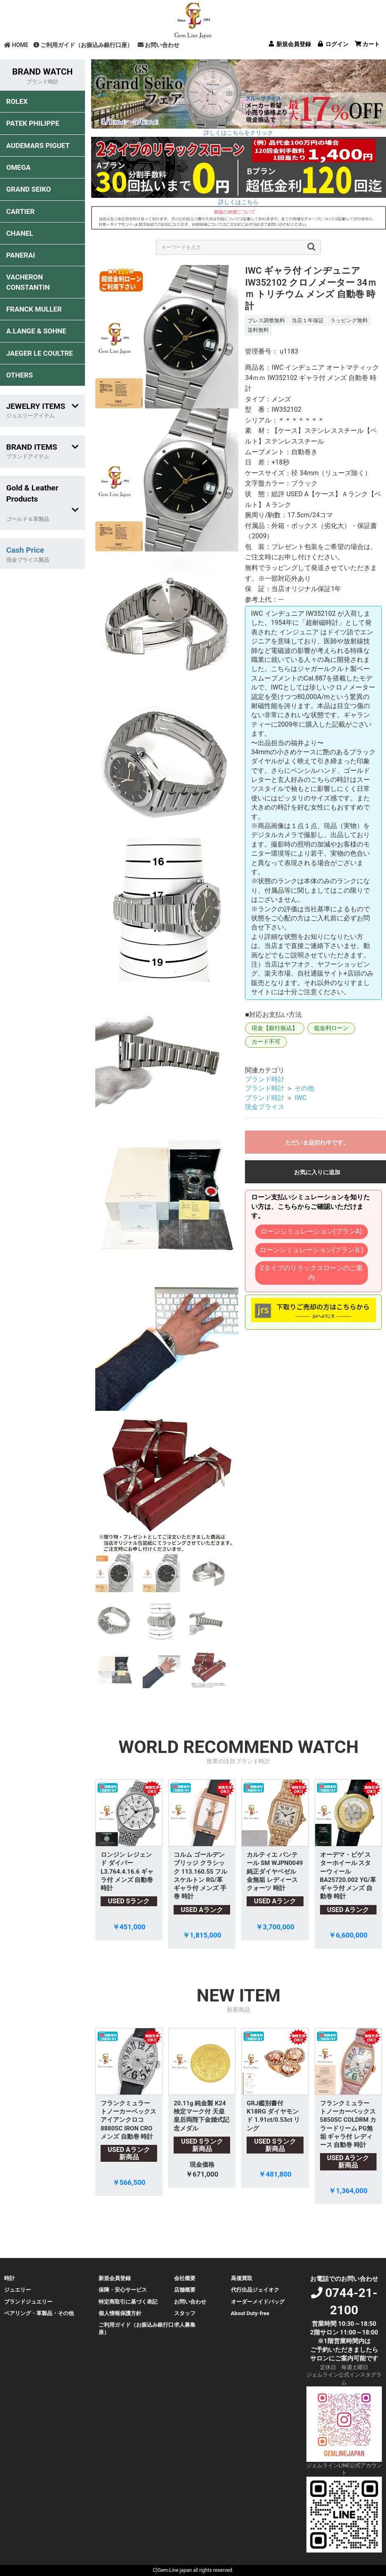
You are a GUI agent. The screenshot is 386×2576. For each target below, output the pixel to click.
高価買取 (241, 2278)
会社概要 (184, 2278)
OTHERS (19, 375)
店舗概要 (184, 2290)
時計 (9, 2278)
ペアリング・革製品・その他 (39, 2313)
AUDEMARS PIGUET (38, 145)
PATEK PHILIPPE (32, 123)
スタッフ (184, 2313)
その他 (304, 1088)
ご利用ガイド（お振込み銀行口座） (83, 45)
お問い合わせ (158, 45)
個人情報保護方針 (120, 2313)
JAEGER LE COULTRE (39, 353)
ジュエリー (17, 2290)
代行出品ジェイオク (255, 2290)
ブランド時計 (265, 1079)
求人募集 (184, 2325)
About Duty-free (250, 2313)
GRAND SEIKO (28, 189)
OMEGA (18, 167)
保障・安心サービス (123, 2290)
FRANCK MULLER (34, 309)
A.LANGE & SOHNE (36, 331)
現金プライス (265, 1107)
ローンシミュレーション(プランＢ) (311, 1250)
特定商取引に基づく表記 (128, 2302)
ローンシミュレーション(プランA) (311, 1231)
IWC (300, 1098)
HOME (16, 45)
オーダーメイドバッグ (258, 2302)
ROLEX (17, 101)
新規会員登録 (115, 2278)
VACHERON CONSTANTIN (28, 282)
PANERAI (20, 255)
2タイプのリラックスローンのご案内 (311, 1272)
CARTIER (20, 211)
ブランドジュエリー (28, 2302)
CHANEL (19, 233)
